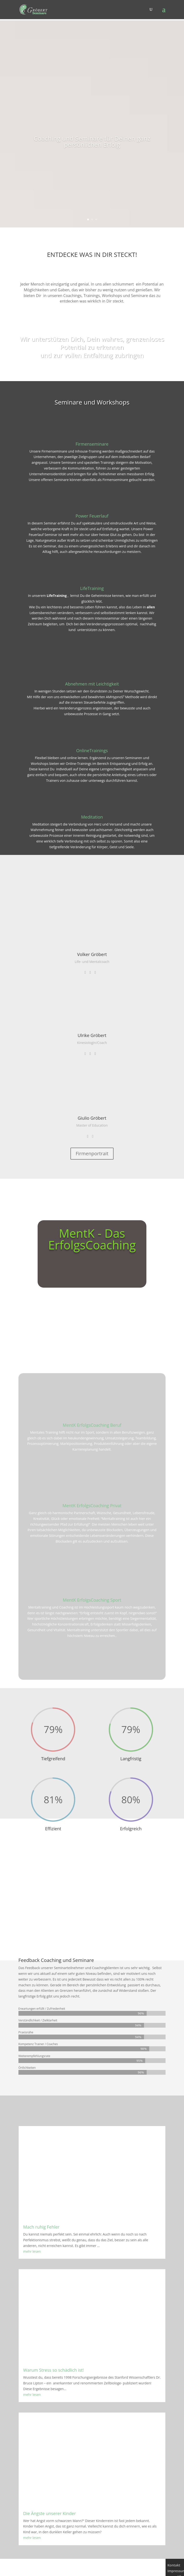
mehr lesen (32, 2251)
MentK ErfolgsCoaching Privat (92, 1505)
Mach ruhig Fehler (41, 2227)
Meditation (92, 817)
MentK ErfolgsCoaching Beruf (92, 1425)
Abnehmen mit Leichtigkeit (92, 684)
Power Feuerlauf (91, 516)
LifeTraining (92, 588)
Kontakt (173, 2565)
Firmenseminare (91, 444)
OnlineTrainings (92, 750)
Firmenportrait (92, 1153)
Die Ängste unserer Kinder (49, 2513)
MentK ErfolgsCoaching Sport (92, 1600)
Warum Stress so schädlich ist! (53, 2370)
